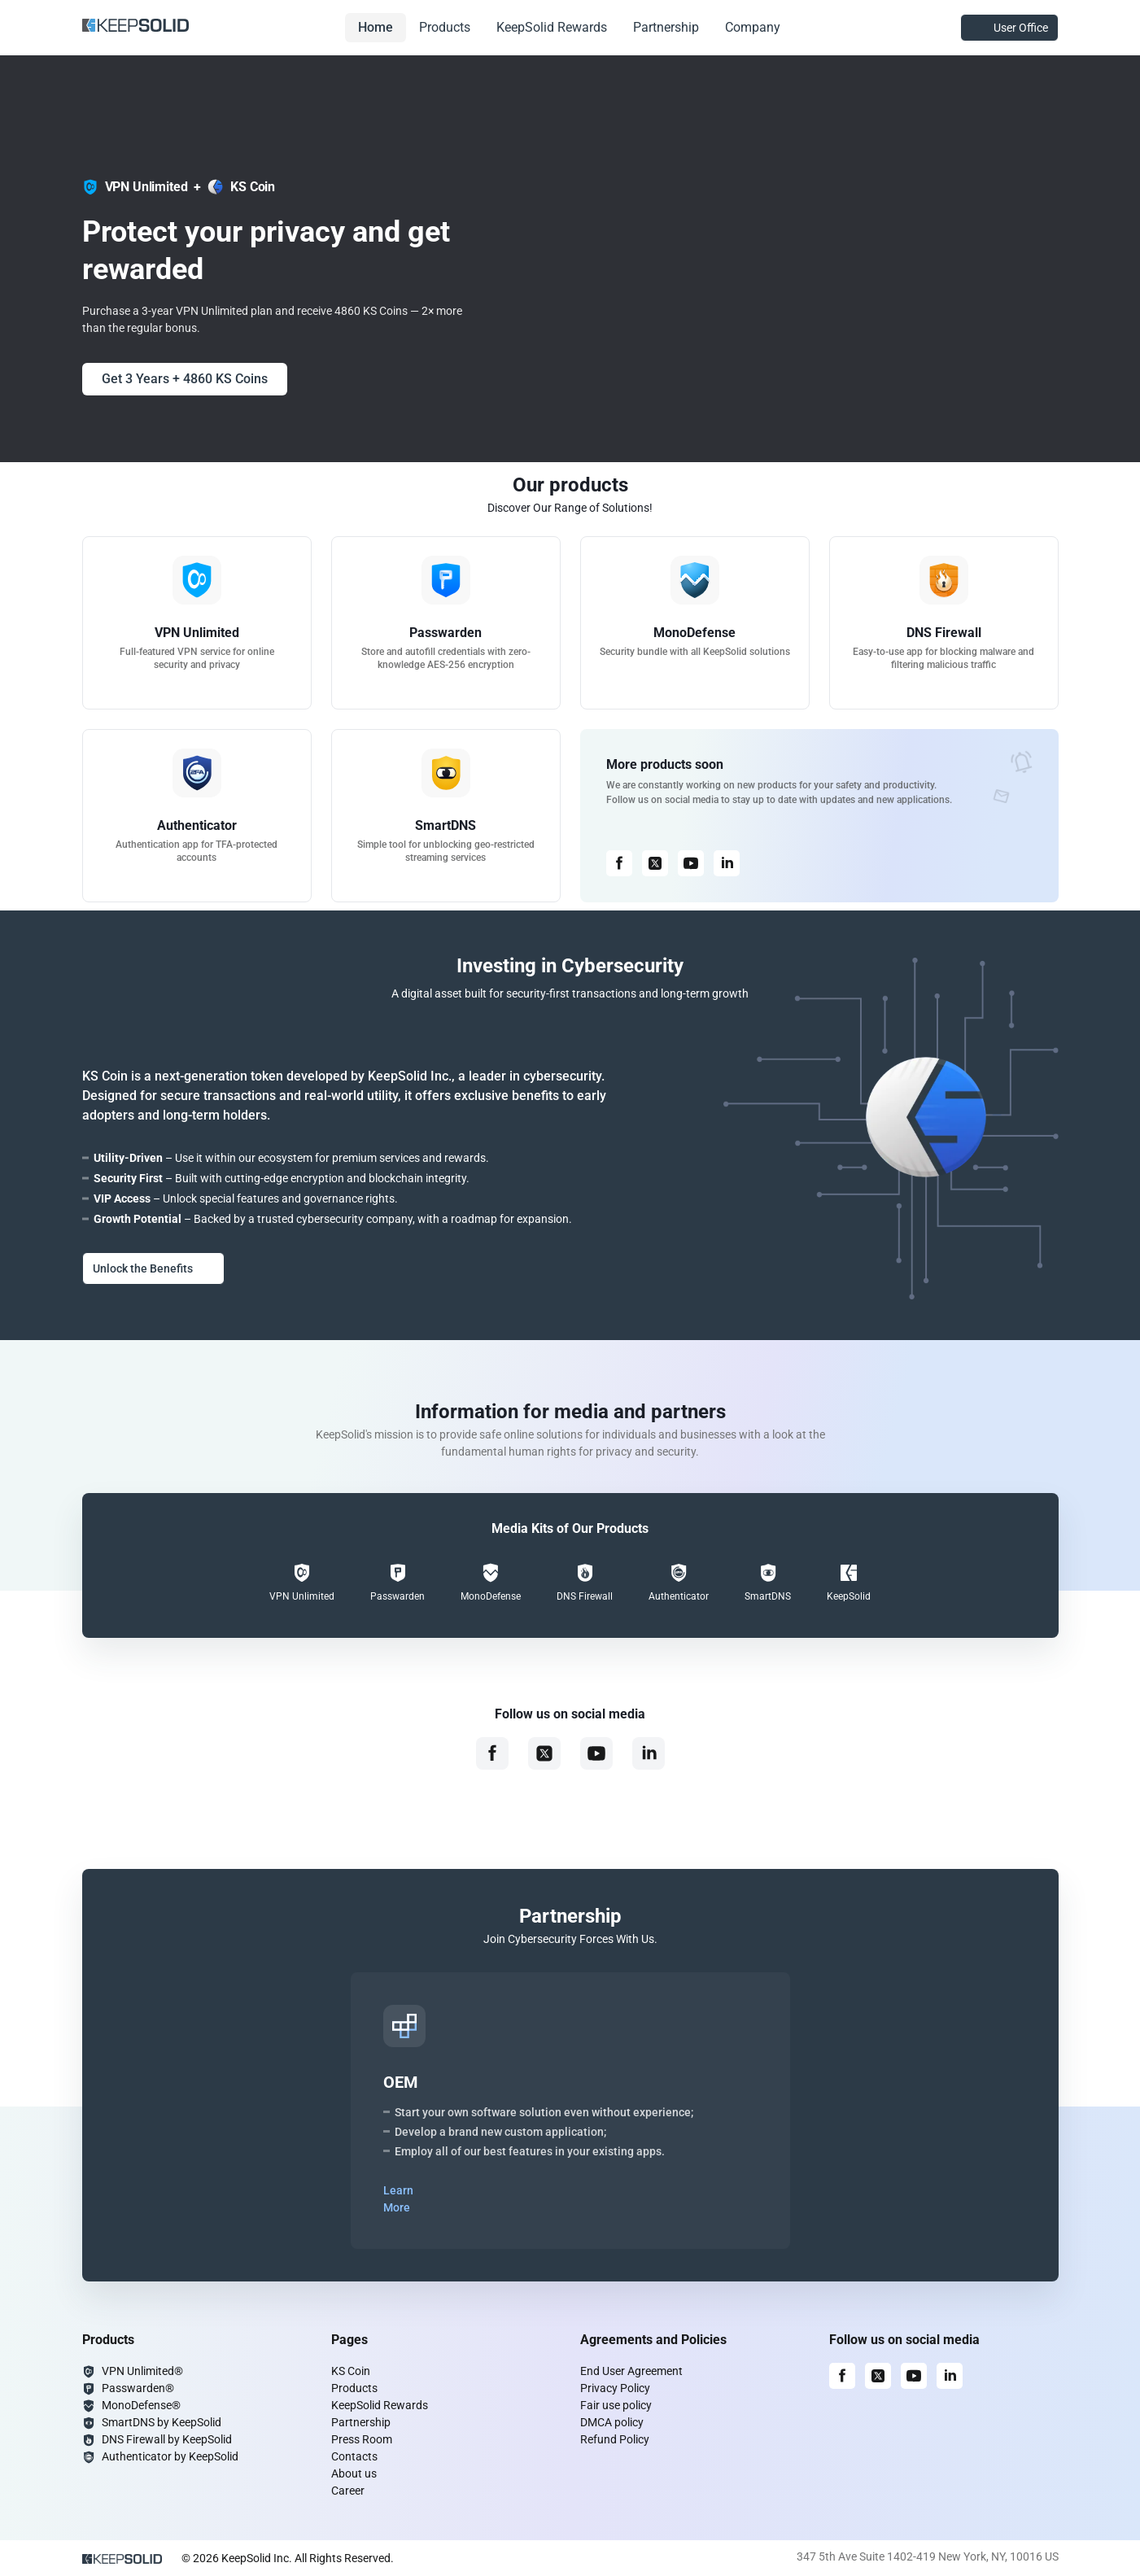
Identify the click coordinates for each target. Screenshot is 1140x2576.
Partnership (666, 27)
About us (354, 2473)
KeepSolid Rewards (551, 27)
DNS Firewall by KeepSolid (167, 2439)
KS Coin (350, 2370)
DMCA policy (612, 2422)
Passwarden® (138, 2388)
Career (348, 2490)
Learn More (424, 2199)
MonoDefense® (141, 2405)
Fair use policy (616, 2405)
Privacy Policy (615, 2388)
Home (375, 27)
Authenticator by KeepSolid (170, 2456)
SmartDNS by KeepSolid (161, 2422)
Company (761, 28)
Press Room (361, 2439)
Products (444, 27)
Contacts (354, 2456)
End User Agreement (631, 2370)
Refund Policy (614, 2439)
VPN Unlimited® (142, 2370)
